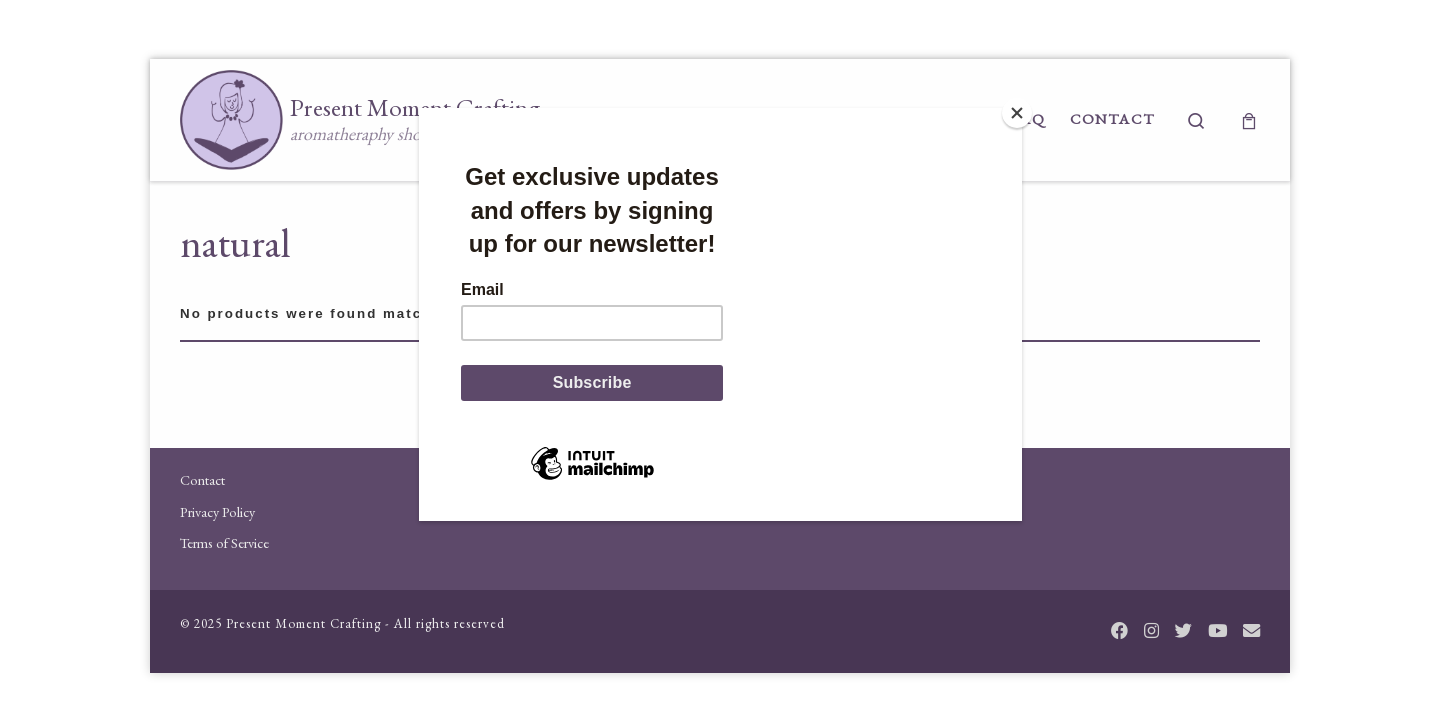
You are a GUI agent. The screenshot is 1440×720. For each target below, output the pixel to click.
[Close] (1017, 113)
